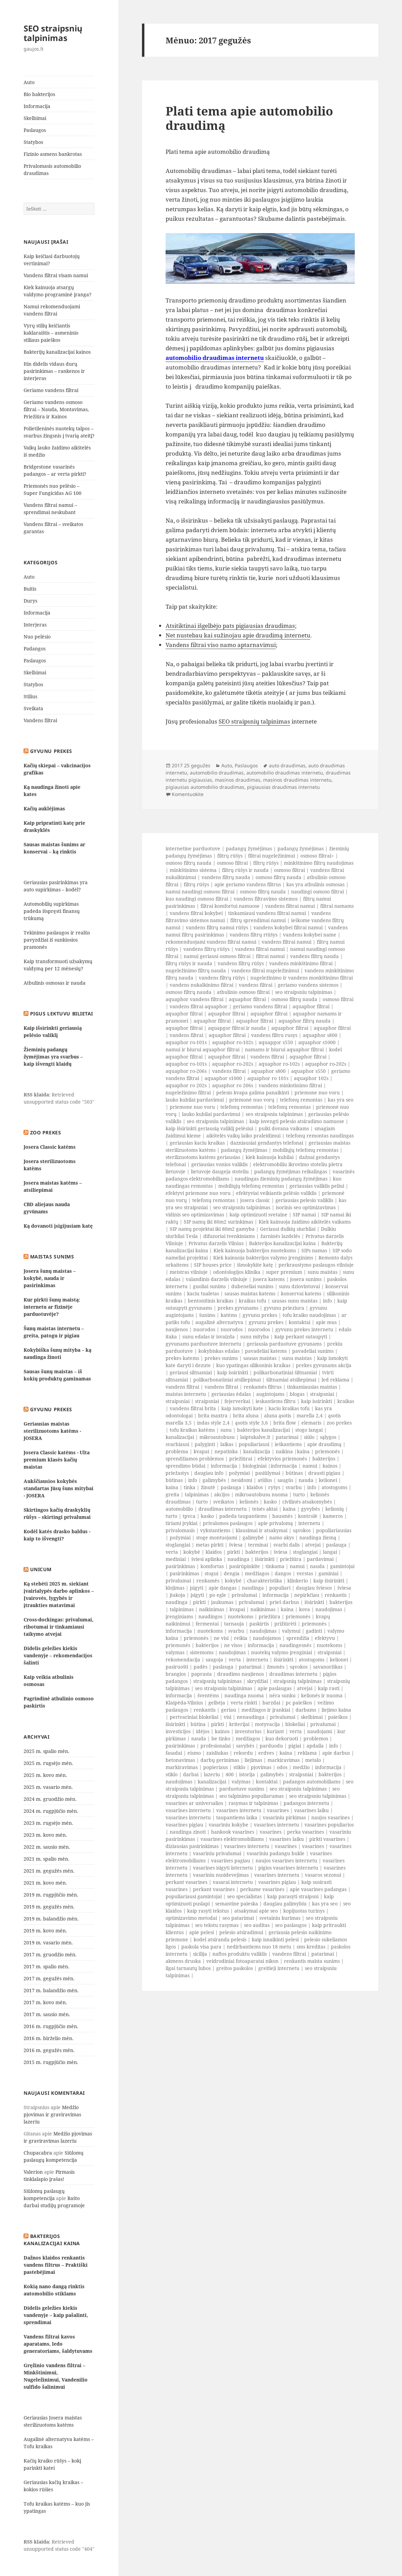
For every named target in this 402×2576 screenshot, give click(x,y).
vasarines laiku (311, 1810)
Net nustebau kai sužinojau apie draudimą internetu (238, 635)
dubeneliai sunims (252, 1286)
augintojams (270, 1394)
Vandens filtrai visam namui (56, 275)
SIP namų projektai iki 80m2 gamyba (212, 1229)
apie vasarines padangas (318, 1889)
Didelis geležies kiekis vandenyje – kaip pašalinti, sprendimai (56, 2315)
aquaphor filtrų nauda (304, 1020)
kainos (330, 1465)
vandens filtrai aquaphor (199, 1006)
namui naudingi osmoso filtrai (200, 891)
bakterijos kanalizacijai (263, 1430)
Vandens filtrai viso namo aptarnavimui (221, 645)
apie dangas (222, 1587)
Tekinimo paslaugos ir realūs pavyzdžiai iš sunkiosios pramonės (57, 939)
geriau (228, 1710)
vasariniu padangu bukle (275, 1853)
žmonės (275, 1666)
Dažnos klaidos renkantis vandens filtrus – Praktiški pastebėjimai (56, 2264)
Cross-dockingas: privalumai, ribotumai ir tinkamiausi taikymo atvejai (58, 1626)
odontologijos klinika (236, 1272)
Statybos (33, 142)
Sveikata (33, 708)
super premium (284, 1272)
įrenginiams (179, 1616)
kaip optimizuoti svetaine (258, 1214)
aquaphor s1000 (317, 1042)
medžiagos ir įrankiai (266, 1710)
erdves (266, 1753)
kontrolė (307, 1516)
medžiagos (257, 1573)
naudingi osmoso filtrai (317, 891)
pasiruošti (177, 1666)
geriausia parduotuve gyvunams (284, 1343)
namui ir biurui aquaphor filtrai (202, 1049)
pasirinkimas (180, 1566)
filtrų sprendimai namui (258, 920)
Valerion (33, 2172)
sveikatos (223, 1501)
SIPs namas (314, 1250)
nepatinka (226, 1451)
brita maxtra (213, 1415)
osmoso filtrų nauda (188, 863)
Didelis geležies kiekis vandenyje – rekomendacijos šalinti (58, 1655)
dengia (231, 1573)
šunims (207, 1315)
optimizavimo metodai (191, 1918)
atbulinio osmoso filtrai (243, 992)
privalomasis (180, 1530)
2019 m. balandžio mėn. (51, 1918)
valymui (291, 1631)
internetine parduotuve (193, 848)
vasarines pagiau (230, 1860)
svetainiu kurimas (279, 1918)
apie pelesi (201, 1932)
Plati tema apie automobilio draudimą (249, 118)
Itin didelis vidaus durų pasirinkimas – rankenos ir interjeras (54, 371)
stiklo (239, 1767)
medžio (301, 1767)
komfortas (212, 1566)
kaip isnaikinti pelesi (275, 1939)
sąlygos (328, 1437)
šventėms (208, 1695)
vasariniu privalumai (217, 1853)
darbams (306, 1710)
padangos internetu (306, 1803)
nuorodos (204, 1329)
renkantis (336, 1595)
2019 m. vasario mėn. (48, 1942)
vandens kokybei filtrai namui (288, 927)
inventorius (248, 1731)
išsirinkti (264, 1559)
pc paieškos (299, 1702)
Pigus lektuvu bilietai (61, 1013)
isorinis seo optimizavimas (306, 1207)
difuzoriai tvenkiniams (229, 1236)
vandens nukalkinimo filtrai (201, 985)
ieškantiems (288, 1444)
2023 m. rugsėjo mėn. (48, 1823)
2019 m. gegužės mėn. (49, 1906)
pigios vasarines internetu (288, 1867)
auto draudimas (287, 765)
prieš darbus (284, 1602)
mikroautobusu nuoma (261, 1494)
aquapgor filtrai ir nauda (237, 1028)
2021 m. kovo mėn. (45, 1882)
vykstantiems (215, 1530)
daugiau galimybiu (285, 1903)
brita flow (284, 1422)
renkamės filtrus (263, 1387)
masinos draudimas (237, 780)
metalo (313, 1760)
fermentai (207, 1623)
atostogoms (334, 1487)
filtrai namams (337, 906)
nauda (306, 1480)
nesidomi (241, 1480)
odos (282, 1767)
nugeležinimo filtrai (188, 1092)
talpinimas (197, 1494)
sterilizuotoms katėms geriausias (203, 1157)
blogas (297, 1394)
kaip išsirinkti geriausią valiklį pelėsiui (209, 1128)
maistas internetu (186, 1394)
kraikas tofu (252, 1300)
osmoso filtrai (232, 863)
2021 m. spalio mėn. (46, 1859)
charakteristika (264, 1580)
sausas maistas (259, 1358)
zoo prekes (339, 1422)
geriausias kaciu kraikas (197, 1142)
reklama (307, 1753)
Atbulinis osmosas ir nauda (55, 983)
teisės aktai (264, 1509)
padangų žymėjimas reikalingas (290, 1171)
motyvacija (267, 1724)
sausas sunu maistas (294, 1300)
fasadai (174, 1753)
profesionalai (215, 1745)
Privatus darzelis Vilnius (216, 1243)
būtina (198, 1724)
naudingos (210, 1616)
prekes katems (182, 1358)
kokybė (191, 1552)
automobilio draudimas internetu (215, 358)
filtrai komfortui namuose (230, 906)
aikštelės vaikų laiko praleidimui (243, 1135)
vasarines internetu (188, 1810)
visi (227, 1717)
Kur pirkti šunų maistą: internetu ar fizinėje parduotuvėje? (52, 1306)
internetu (309, 1523)
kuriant (275, 1731)
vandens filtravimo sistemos (266, 898)
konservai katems (301, 1293)
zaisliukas (217, 1753)
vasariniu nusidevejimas (221, 1875)
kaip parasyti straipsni (293, 1896)
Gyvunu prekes (51, 751)
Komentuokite (188, 794)
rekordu (243, 1753)
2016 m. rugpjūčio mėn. (51, 2026)
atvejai (313, 1544)
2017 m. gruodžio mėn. (50, 1954)
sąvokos (302, 1530)
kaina (303, 1451)
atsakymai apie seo (256, 1910)
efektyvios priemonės (282, 1458)
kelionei (328, 1480)
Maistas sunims (52, 1256)
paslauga (231, 1487)
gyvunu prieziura (284, 1308)
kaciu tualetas (203, 1293)
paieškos (338, 1717)
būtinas (294, 1473)
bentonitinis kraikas (210, 1300)
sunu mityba (254, 1336)
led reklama (335, 1379)
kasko (270, 1501)
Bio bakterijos (39, 94)
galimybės (214, 1480)
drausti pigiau (324, 1473)
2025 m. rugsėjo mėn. (48, 1763)
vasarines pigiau (184, 1824)
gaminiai (328, 1573)
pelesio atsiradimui (241, 1932)
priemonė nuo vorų (251, 1099)
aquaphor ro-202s (232, 1064)
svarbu (294, 1487)
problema (177, 1451)
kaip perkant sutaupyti (300, 1336)
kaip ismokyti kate (242, 1408)
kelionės (248, 1501)
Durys (30, 600)
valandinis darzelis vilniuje (216, 1279)
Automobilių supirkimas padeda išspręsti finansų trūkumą (52, 911)
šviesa (236, 1544)
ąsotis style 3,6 (251, 1422)
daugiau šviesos (314, 1587)
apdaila (315, 1745)
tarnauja (234, 1623)
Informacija (37, 106)
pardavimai (320, 1559)
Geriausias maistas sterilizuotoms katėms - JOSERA (52, 1430)
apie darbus (336, 1753)
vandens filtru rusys (274, 1035)
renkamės (207, 1580)
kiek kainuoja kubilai (270, 1157)
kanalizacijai (180, 1437)
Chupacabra (38, 2152)
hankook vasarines (232, 1832)
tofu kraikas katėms (192, 1430)
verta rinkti (244, 1702)
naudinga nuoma (244, 1695)
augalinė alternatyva (219, 1322)
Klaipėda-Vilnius (184, 1702)
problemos (315, 1738)
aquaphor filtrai (247, 999)
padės (200, 1666)
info (327, 1300)
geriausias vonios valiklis (219, 1164)
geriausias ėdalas (231, 1394)
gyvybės (310, 1509)
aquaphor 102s (311, 1078)
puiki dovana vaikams (284, 1128)
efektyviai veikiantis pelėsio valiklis (276, 1193)
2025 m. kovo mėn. (45, 1775)
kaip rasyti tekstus (208, 1910)
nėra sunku (282, 1695)
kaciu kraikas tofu (289, 1408)
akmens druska (183, 1961)
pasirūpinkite (244, 1566)
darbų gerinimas (219, 1760)
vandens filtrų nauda (226, 877)
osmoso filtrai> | (319, 855)
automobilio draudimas (217, 772)
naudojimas (328, 1609)
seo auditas (257, 1925)
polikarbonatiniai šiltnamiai (285, 1372)
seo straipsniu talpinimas (303, 992)
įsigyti (196, 1587)
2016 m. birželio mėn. (49, 2038)
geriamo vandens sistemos (308, 985)
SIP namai (304, 1214)
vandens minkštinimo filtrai (301, 963)
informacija (224, 1465)
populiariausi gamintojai (194, 1896)
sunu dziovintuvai (299, 1286)
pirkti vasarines (327, 1839)
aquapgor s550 (276, 1042)
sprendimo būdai (185, 1465)
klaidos (255, 1487)
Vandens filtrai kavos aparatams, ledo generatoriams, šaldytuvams (58, 2343)
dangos (283, 1573)
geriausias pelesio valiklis (304, 1200)
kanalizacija (256, 1451)
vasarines (278, 1810)
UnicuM (41, 1569)
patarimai (287, 1437)
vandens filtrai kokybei (196, 913)
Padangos (35, 648)
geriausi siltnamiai (191, 1372)
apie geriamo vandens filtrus (248, 884)
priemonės (327, 1451)
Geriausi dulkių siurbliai (287, 1229)
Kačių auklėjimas (44, 808)
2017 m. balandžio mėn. (51, 1990)
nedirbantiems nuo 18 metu (259, 1946)
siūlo (309, 1437)
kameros (333, 1516)
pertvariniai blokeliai (194, 1717)
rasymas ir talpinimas (253, 1803)
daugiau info (208, 1473)
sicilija (200, 1954)
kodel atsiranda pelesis (220, 1939)
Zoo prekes (45, 1132)
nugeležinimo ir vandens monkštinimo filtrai (301, 977)
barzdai (271, 1702)
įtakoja (177, 1595)
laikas (226, 1444)
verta (172, 1552)
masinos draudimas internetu (297, 780)
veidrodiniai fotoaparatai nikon (242, 1961)
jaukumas (222, 1602)
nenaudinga (250, 1717)
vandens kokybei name (309, 934)
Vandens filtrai (40, 720)
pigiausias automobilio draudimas (205, 787)
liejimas (253, 1760)
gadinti (314, 1631)
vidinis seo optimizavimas (195, 1214)
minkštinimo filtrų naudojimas (318, 863)
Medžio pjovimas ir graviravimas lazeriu (52, 2114)
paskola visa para (201, 1946)
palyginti (205, 1444)
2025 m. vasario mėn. (48, 1787)
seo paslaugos (291, 1925)
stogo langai (309, 1430)
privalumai (178, 1580)
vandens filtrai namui (290, 906)
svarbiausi (177, 1444)
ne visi (221, 1638)
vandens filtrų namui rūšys (217, 927)
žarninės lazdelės (280, 1236)
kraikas (345, 1401)
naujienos (177, 1329)
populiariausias (333, 1530)
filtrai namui (270, 956)
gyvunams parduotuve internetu (203, 1343)
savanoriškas (327, 1666)
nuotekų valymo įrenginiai (281, 1652)
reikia (240, 1638)
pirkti (233, 1552)
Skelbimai (35, 118)
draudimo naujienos (240, 1674)
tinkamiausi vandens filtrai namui (267, 913)
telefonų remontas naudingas (320, 1135)
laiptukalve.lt (255, 1437)
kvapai (201, 1451)
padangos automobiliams (311, 1781)
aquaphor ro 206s (232, 1085)
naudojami (319, 1731)
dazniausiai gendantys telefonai (266, 1142)
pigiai (294, 1745)
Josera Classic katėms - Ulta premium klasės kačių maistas (57, 1459)
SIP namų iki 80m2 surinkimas (218, 1221)
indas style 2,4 (213, 1422)
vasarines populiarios (329, 1824)
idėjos (202, 1731)
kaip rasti (328, 1688)
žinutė (208, 1487)
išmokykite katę (255, 1265)
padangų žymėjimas (249, 848)
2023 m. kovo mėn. (45, 1835)
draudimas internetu (222, 1509)
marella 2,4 (310, 1415)
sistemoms (201, 1652)
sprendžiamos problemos (195, 1458)
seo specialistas (244, 1896)
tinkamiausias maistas (312, 1387)
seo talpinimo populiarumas (251, 1796)
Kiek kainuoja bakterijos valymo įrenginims (263, 1257)
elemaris (311, 1422)
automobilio (179, 1509)
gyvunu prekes (260, 1315)
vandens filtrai (255, 985)
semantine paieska (236, 1903)
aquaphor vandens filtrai (194, 999)
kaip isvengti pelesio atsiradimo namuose (296, 1121)
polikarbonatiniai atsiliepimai (227, 1379)
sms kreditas (311, 1946)
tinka (189, 1487)
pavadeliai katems (266, 1351)
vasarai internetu (233, 1882)
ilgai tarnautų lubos (188, 1968)
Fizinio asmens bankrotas (53, 154)
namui (309, 1465)
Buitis (30, 588)
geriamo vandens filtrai (260, 1006)
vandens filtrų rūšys (206, 949)
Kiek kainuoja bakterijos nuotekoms (254, 1250)
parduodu (271, 1745)
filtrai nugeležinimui (271, 855)
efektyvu (325, 1638)
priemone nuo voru (317, 1092)
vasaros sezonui (323, 1875)
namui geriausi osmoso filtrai (217, 956)
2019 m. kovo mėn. (45, 1930)
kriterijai (239, 1724)
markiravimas (284, 1760)
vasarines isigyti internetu (223, 1867)
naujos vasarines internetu (286, 1860)
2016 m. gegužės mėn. (49, 2050)
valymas (175, 1652)
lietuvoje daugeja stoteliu (220, 1171)
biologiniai (255, 1465)
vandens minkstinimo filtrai (290, 1085)
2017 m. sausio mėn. (47, 2014)
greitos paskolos (234, 1968)
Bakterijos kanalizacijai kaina (282, 1243)
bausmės (282, 1516)
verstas (305, 1573)
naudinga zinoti (188, 1832)
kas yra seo (340, 1099)
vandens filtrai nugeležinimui (265, 970)
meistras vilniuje (189, 1272)
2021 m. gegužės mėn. (49, 1870)
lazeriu (212, 1774)
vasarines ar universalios (194, 1803)
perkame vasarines (262, 1889)
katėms (229, 1315)
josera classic (255, 1200)
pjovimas (261, 1767)
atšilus (265, 1480)
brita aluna (246, 1415)
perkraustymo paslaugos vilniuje (316, 1265)
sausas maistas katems (249, 1293)
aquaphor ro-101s (186, 1042)
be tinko (220, 1738)
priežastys (177, 1473)
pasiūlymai (267, 1473)
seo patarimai (238, 1918)
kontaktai (299, 1322)
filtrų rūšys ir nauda (245, 870)
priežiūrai (240, 1458)
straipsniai (322, 1394)
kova (304, 1609)
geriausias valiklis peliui (316, 1186)
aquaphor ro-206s (186, 1071)
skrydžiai (257, 1681)
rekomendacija (183, 1659)
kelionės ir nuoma (321, 1695)
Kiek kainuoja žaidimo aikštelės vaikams (305, 1221)
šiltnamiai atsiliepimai (291, 1379)
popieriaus (215, 1767)
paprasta (201, 1674)
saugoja (214, 1659)
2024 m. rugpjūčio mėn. (51, 1811)
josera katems (269, 1279)
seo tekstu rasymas (216, 1925)
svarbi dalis (286, 1544)
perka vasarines (305, 1832)
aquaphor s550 (308, 1071)
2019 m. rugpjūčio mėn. (51, 1894)
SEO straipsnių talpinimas (53, 33)
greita (172, 1494)
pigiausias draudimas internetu (283, 787)
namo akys (281, 1537)
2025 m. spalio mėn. (46, 1751)
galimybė (253, 1537)
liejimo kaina (336, 1710)
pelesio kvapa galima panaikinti (252, 1092)
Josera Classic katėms (50, 1147)
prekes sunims (221, 1358)
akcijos (222, 1494)
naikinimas (211, 1609)
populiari (279, 1587)
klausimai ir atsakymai (261, 1530)
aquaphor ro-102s (232, 1042)
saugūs (285, 1480)
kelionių (334, 1509)
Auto (29, 82)
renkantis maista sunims (312, 1961)
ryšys (274, 1487)
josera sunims (306, 1279)
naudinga (238, 1559)
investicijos (178, 1731)
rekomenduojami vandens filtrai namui (211, 942)
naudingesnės (295, 1645)
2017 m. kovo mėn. (45, 2002)
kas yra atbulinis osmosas (315, 884)
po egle (217, 1595)
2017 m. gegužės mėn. (49, 1978)
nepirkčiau (306, 1595)
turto (299, 1494)
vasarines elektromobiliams (232, 1839)
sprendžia (297, 1638)
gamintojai (342, 1566)
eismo (194, 1753)
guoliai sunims (209, 1286)
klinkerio (297, 1580)
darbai (190, 1774)
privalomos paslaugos (227, 1523)
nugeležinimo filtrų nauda (196, 970)
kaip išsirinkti (328, 1580)
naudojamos (267, 1638)
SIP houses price (213, 1265)
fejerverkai (237, 1401)
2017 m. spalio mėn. (46, 1966)
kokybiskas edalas (218, 1351)
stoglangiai (178, 1544)
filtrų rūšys (230, 855)
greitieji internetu (278, 1968)
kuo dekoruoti (281, 1738)
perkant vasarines (186, 1882)
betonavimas (180, 1760)
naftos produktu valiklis (239, 1954)
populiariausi (254, 1444)
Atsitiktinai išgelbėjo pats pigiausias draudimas (230, 626)
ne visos (233, 1645)
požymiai (239, 1473)
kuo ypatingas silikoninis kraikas (253, 1365)
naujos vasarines (330, 1817)
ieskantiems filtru (276, 1401)
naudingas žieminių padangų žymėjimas (281, 1178)
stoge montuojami (216, 1537)
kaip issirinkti (232, 1372)
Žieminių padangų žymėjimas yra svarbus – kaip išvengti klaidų (53, 1056)
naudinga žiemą (317, 1537)
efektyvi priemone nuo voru (198, 1193)
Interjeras (35, 624)
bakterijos (323, 1458)
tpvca (189, 1516)
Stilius (30, 696)
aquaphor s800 (320, 1035)
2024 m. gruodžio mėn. (50, 1799)
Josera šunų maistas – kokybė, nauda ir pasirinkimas (50, 1278)
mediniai (176, 1559)
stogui (211, 1573)
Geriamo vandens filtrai (51, 390)
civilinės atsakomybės (307, 1501)
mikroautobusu (217, 1437)
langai (330, 1552)
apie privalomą (275, 1523)
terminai (258, 1544)
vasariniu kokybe (228, 1824)
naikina (284, 1451)
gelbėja (216, 1702)
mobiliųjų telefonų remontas (305, 1150)
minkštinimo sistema (193, 870)
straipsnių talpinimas (217, 1681)
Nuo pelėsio (37, 636)
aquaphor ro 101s (267, 1078)
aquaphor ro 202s (186, 1085)
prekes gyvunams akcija (323, 1365)
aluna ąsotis (277, 1415)
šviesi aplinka (206, 1559)
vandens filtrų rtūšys (253, 934)
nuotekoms (240, 1616)
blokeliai (295, 1724)
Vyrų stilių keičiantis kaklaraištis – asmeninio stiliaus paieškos (51, 332)
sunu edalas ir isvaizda (208, 1336)
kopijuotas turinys (304, 1910)
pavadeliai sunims (313, 1351)
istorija (247, 1774)
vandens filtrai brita (193, 1408)
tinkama (274, 1566)
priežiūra (290, 1559)
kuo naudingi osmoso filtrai (197, 898)
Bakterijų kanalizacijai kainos (57, 352)
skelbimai (312, 1717)
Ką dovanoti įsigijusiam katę (58, 1226)
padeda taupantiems (243, 1516)
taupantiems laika (236, 1817)
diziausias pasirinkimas (192, 1846)
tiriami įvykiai (181, 1523)
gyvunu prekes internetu (304, 1329)
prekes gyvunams (238, 1308)
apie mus (326, 1322)
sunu (226, 1430)
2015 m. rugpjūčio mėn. (51, 2062)
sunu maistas (322, 1272)
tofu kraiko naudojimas (309, 1315)
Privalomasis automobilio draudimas (52, 169)
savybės (245, 1745)
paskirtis (259, 1623)
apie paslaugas (274, 1688)
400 (229, 1774)
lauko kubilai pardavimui (195, 1099)
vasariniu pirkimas (284, 1817)
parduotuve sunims (241, 1788)
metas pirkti (209, 1544)
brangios (176, 1674)
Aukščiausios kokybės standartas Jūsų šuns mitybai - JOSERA (58, 1488)
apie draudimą (324, 1444)
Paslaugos (35, 130)
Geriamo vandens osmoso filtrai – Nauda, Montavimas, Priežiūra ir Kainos (56, 409)
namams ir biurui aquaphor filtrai (284, 1049)
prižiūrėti (285, 1623)
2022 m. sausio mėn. (47, 1847)
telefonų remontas (301, 1099)
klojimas (175, 1587)
